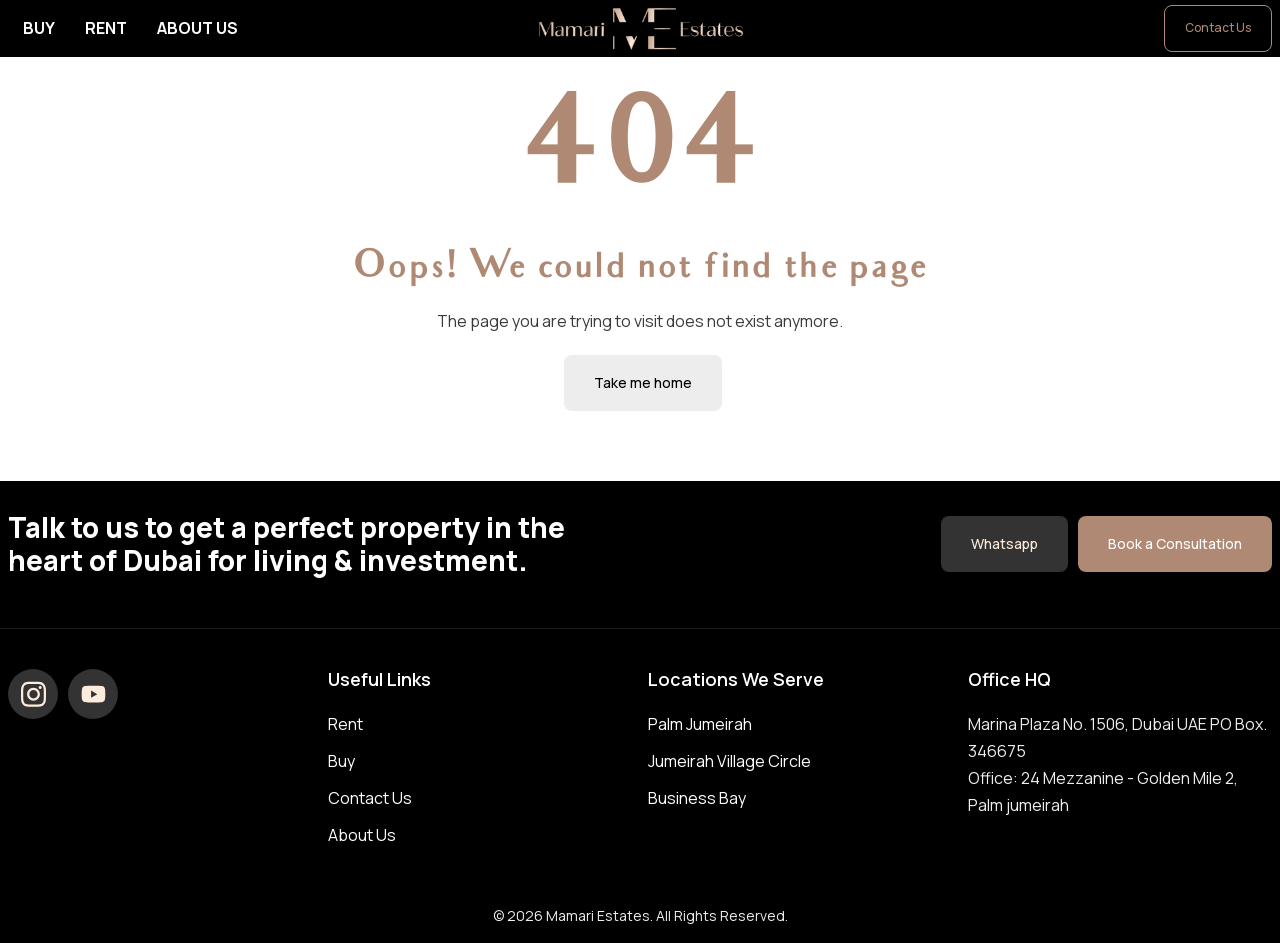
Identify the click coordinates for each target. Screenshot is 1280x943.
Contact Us (1218, 27)
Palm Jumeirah (700, 724)
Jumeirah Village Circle (729, 761)
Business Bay (697, 798)
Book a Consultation (1175, 543)
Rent (106, 28)
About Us (197, 28)
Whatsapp (1004, 543)
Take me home (643, 382)
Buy (39, 28)
